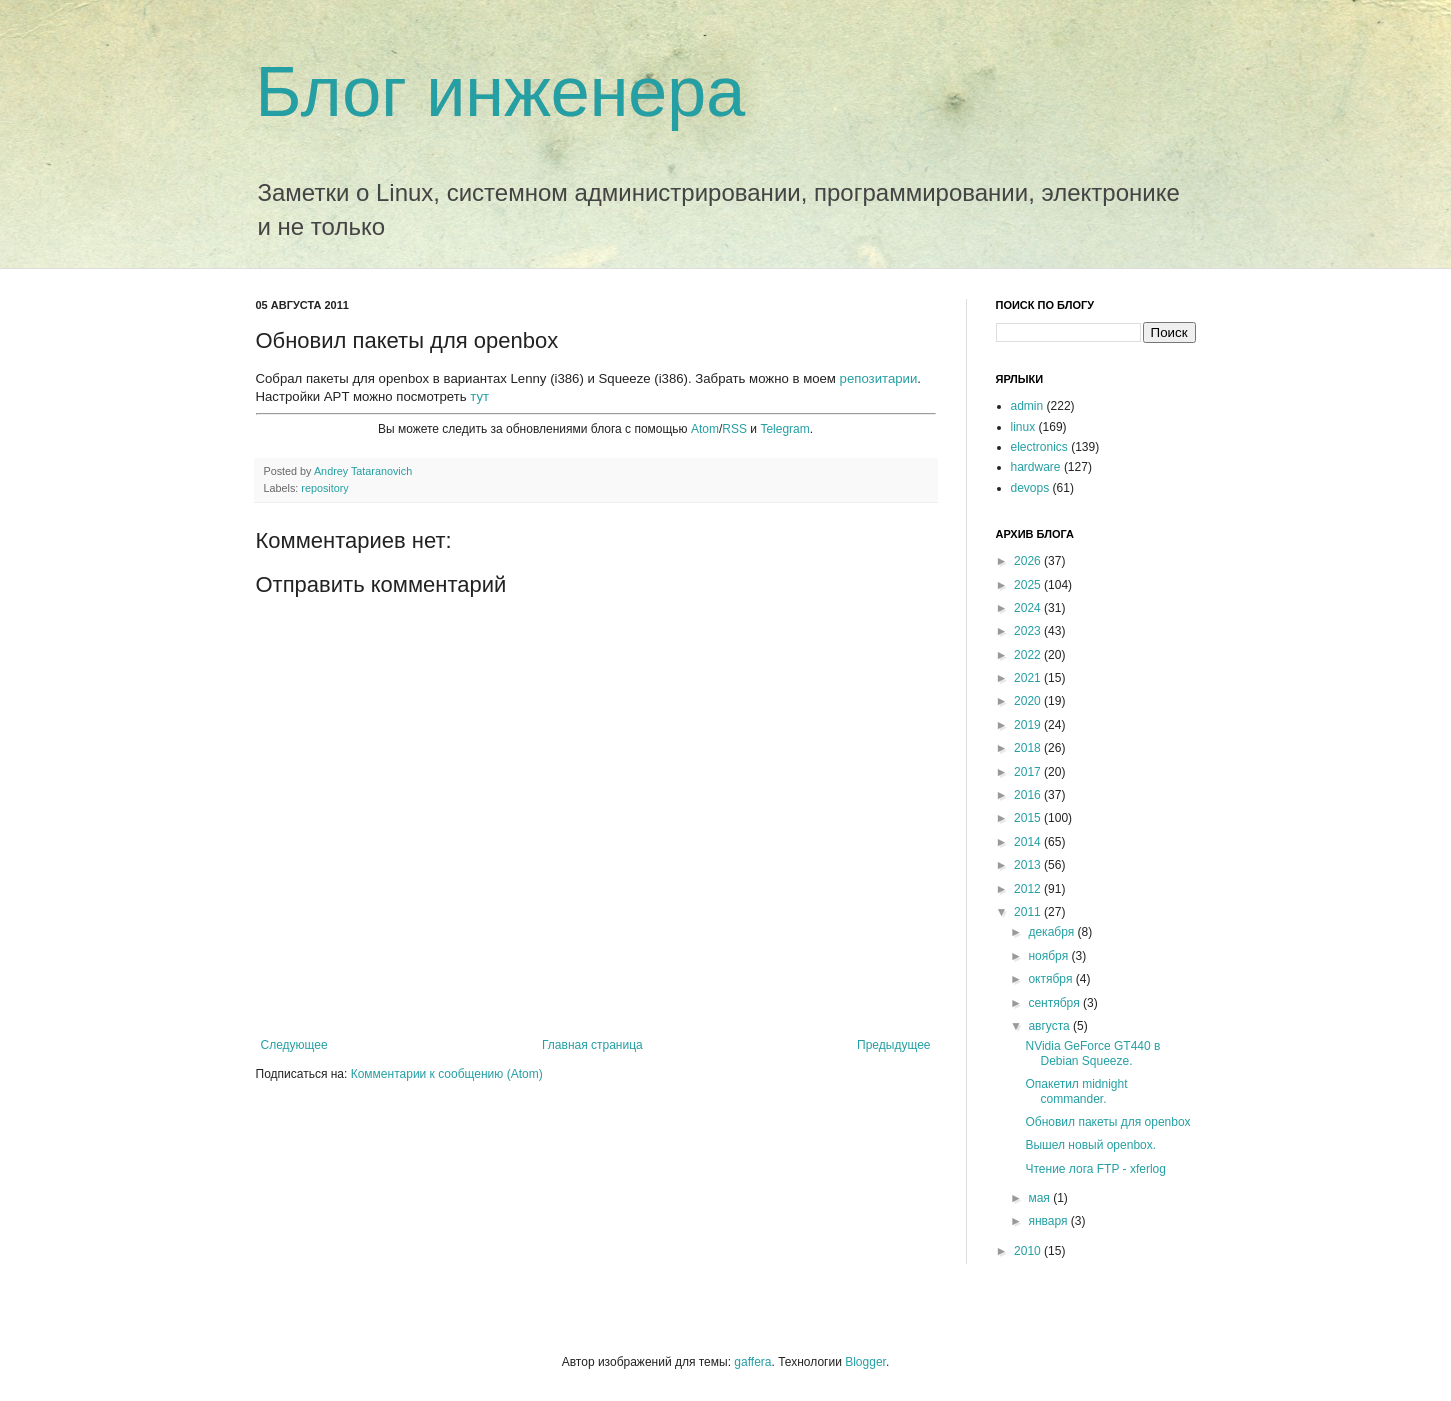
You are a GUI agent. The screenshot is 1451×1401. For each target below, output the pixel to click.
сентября (1055, 1003)
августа (1050, 1026)
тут (479, 396)
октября (1051, 979)
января (1049, 1221)
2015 (1029, 818)
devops (1030, 488)
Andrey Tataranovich (363, 471)
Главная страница (592, 1045)
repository (324, 488)
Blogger (865, 1362)
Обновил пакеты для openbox (1107, 1122)
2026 (1029, 561)
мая (1040, 1198)
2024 (1029, 608)
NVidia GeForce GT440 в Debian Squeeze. (1092, 1053)
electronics (1039, 447)
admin (1027, 406)
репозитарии (879, 378)
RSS (734, 429)
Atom (705, 429)
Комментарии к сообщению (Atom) (447, 1074)
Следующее (294, 1045)
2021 (1029, 678)
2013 (1029, 865)
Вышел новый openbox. (1090, 1145)
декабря (1052, 932)
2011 (1029, 912)
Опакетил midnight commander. (1076, 1091)
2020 (1029, 701)
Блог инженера (501, 92)
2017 (1029, 772)
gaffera (752, 1362)
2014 (1029, 842)
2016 (1029, 795)
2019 (1029, 725)
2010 (1029, 1251)
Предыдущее (893, 1045)
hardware (1036, 467)
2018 (1029, 748)
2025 (1029, 585)
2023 (1029, 631)
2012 (1029, 889)
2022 (1029, 655)
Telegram (784, 429)
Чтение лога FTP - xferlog (1095, 1169)
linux (1023, 427)
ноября (1049, 956)
